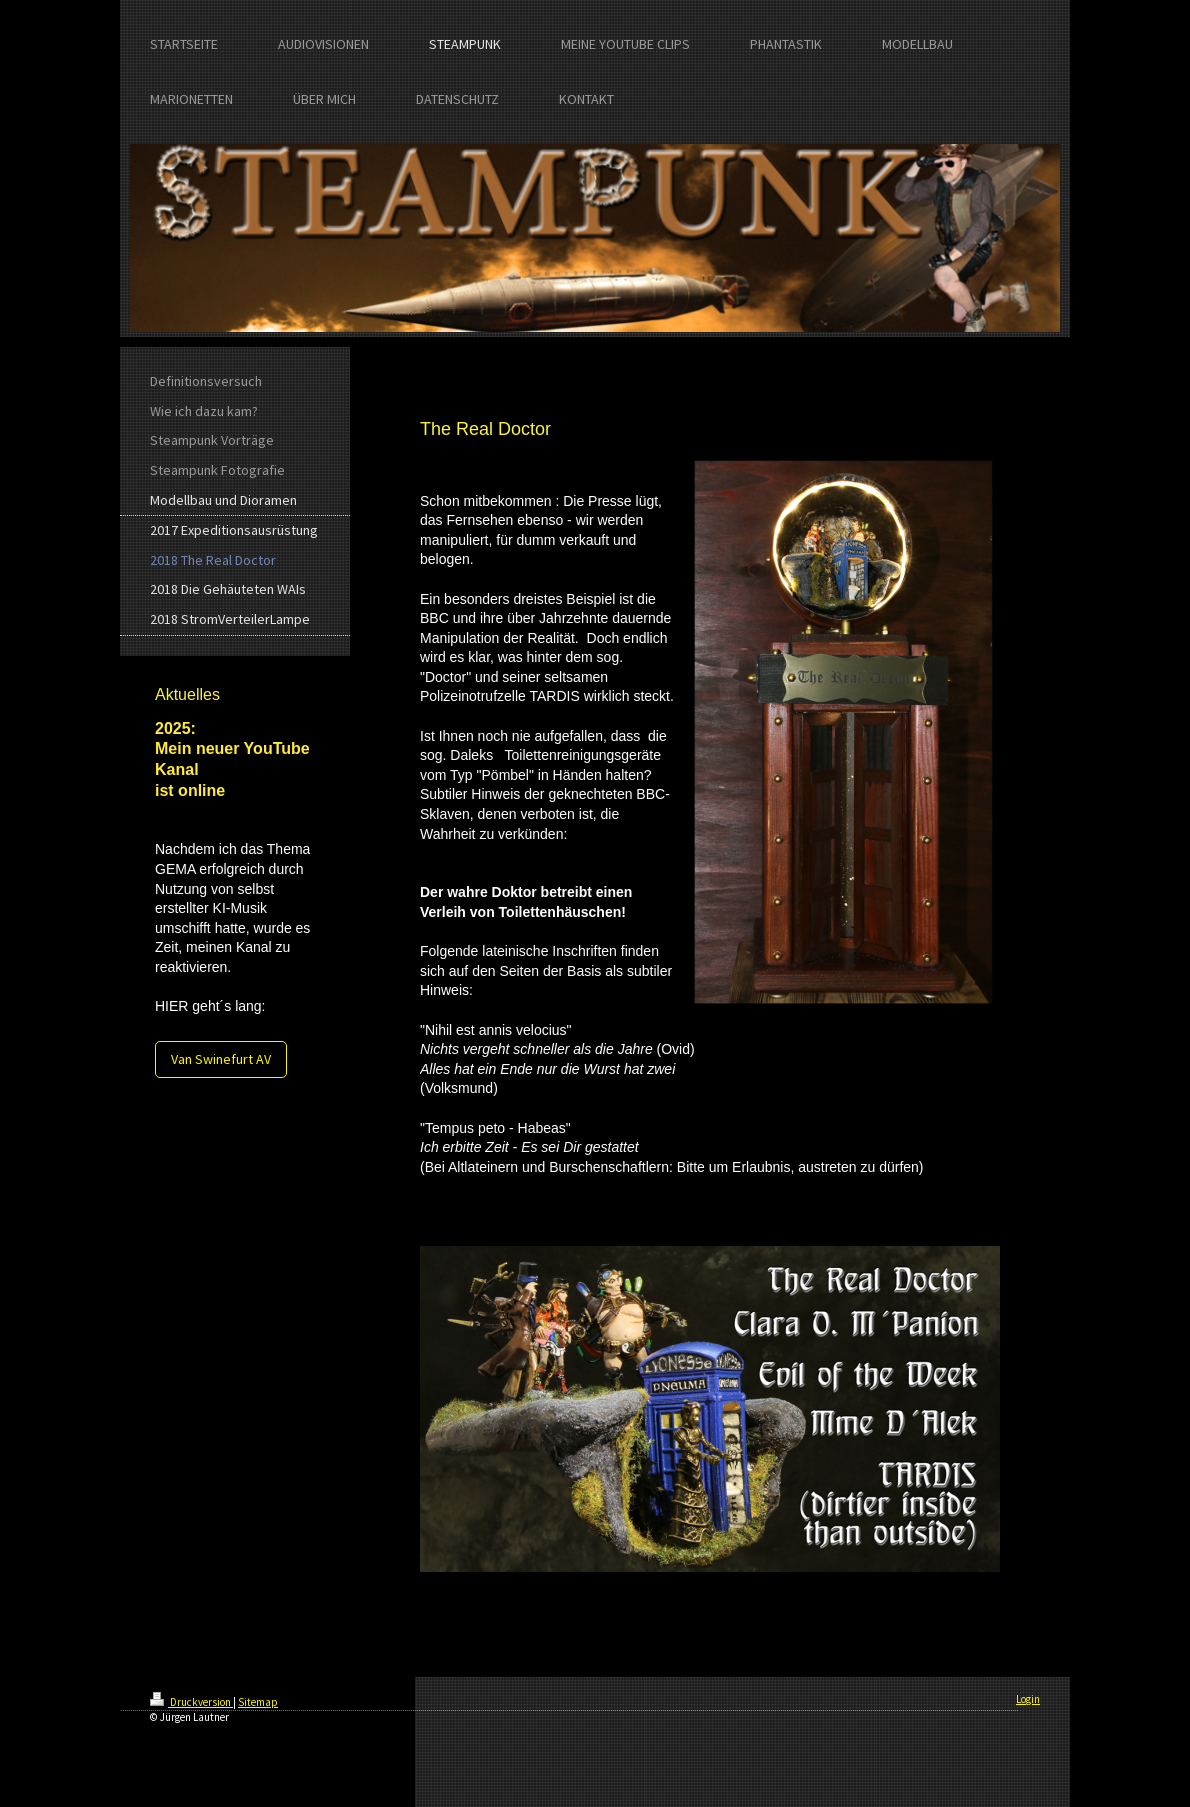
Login (1028, 1699)
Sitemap (258, 1702)
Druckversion (191, 1702)
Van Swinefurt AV (221, 1059)
